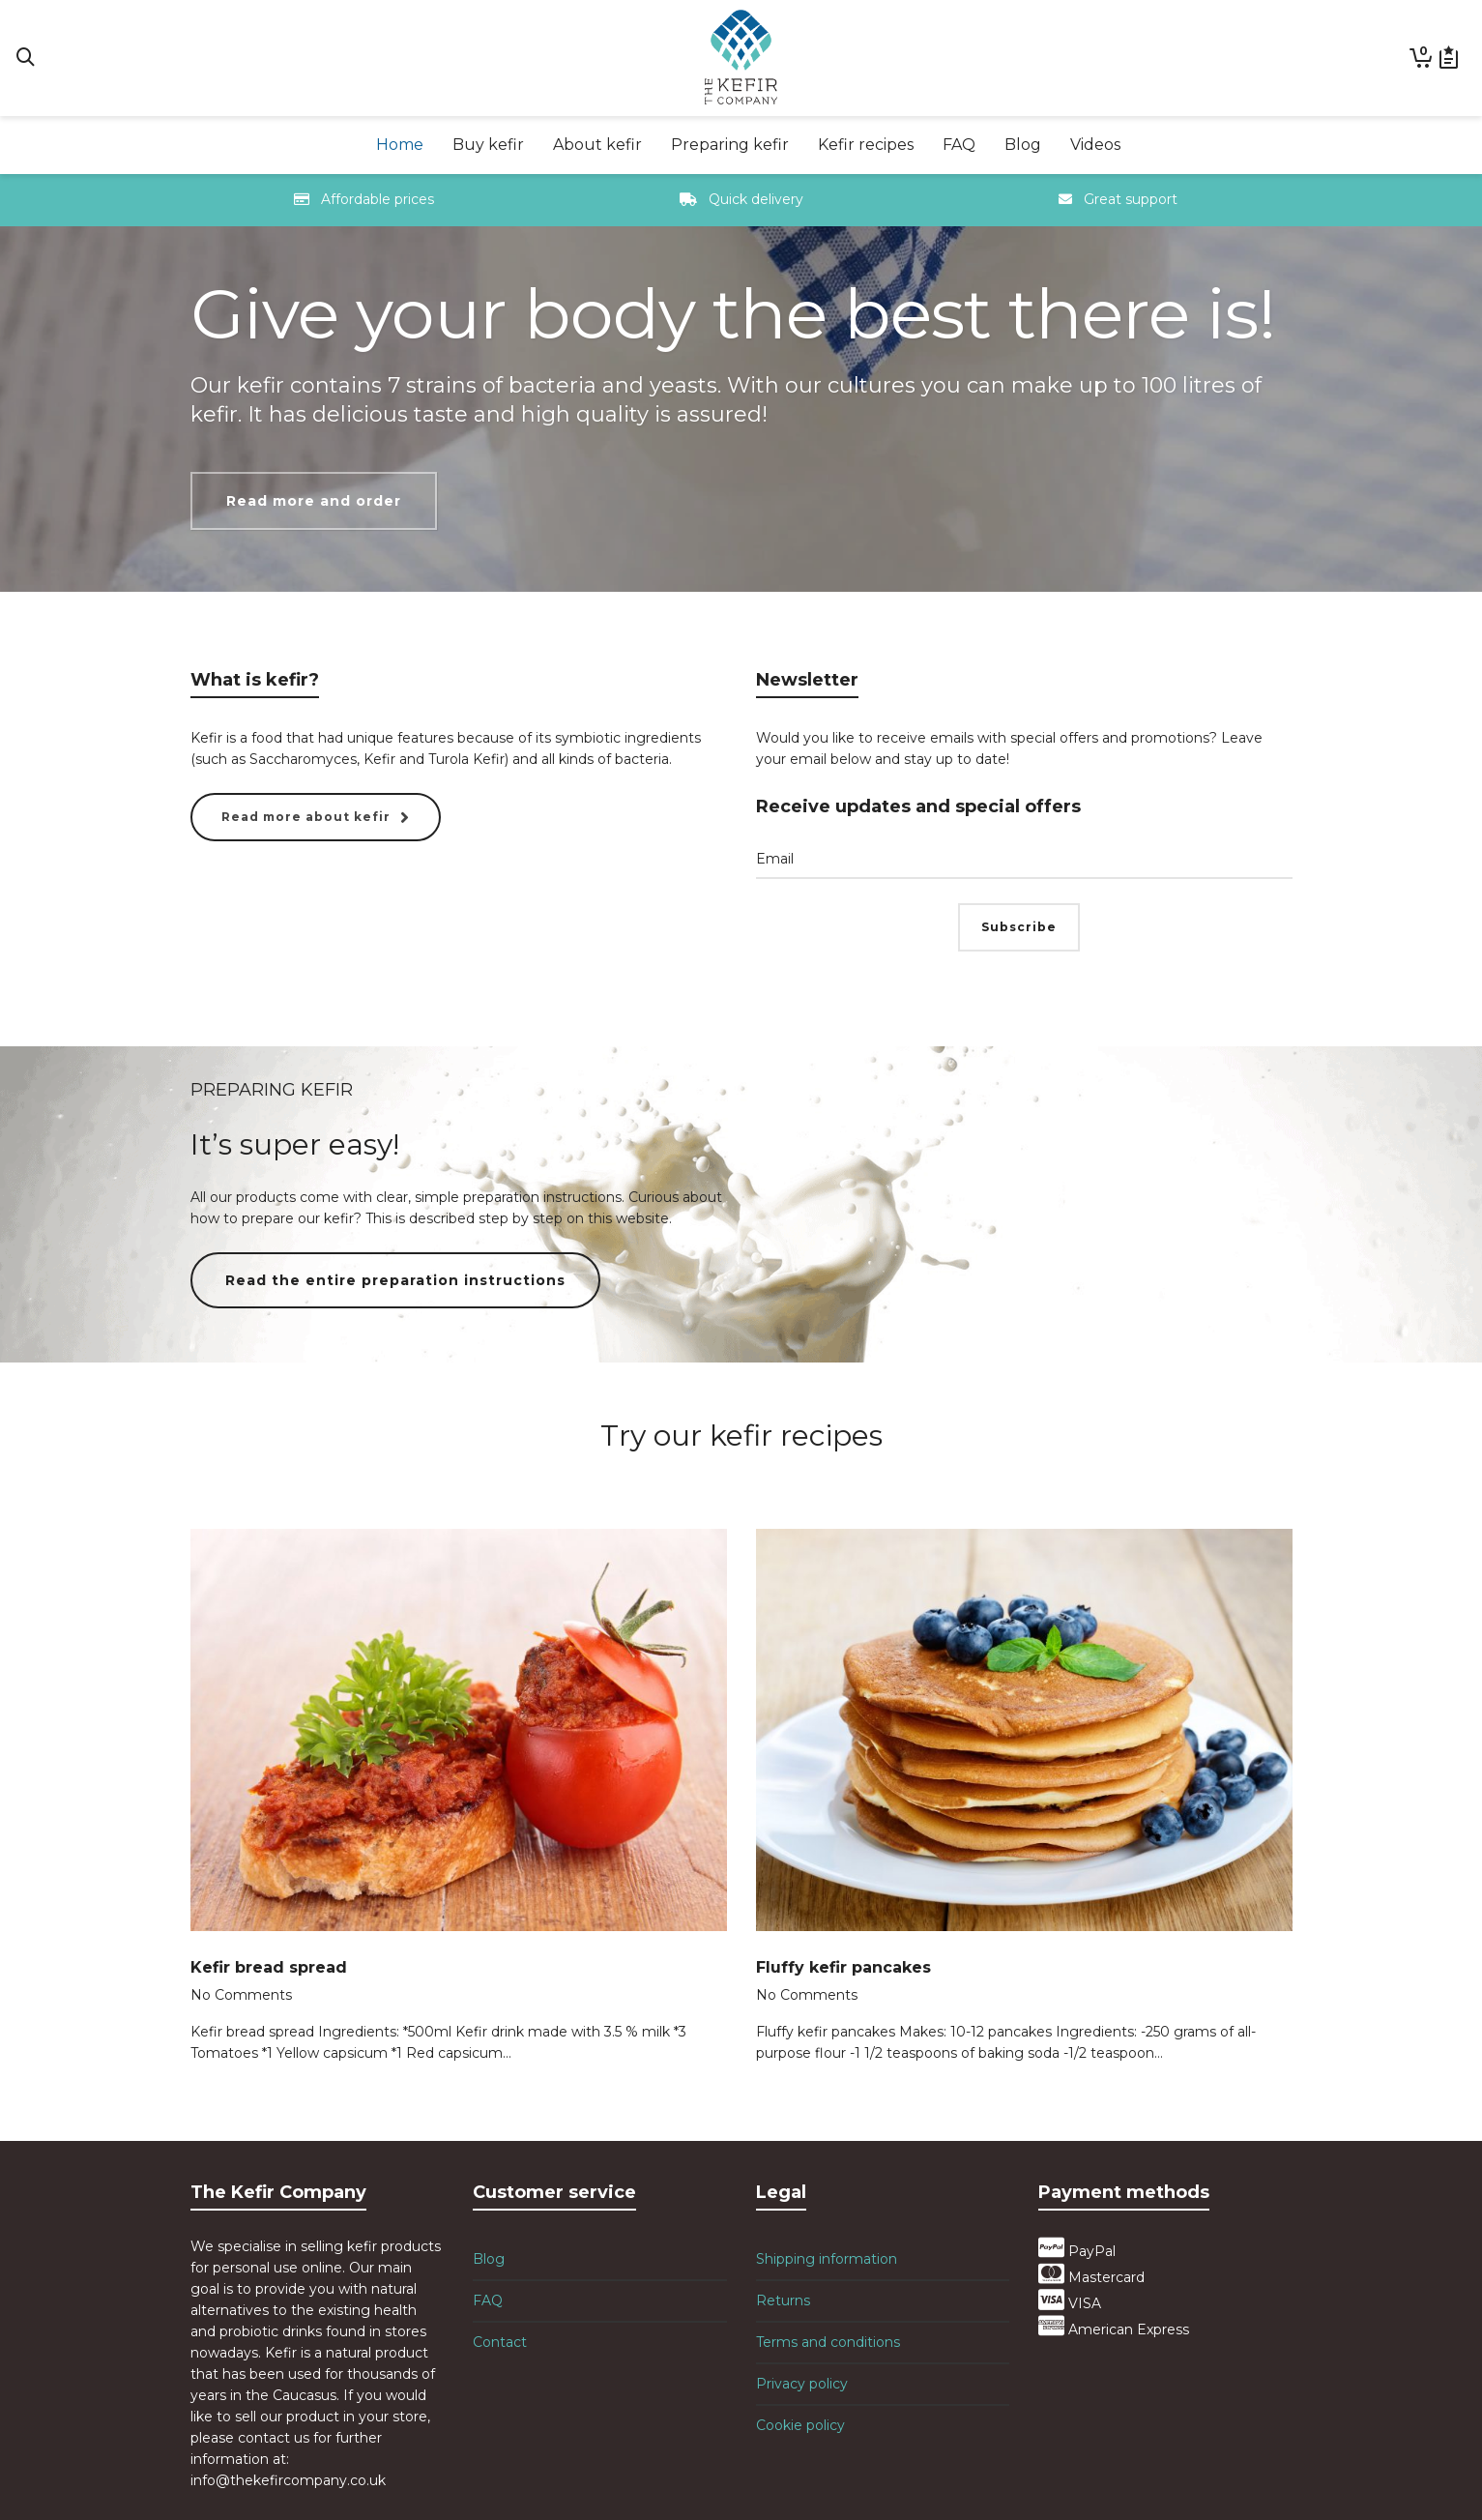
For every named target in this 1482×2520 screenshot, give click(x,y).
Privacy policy (802, 2383)
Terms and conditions (828, 2342)
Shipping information (826, 2259)
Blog (489, 2259)
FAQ (488, 2300)
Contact (500, 2342)
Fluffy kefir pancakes (843, 1967)
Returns (783, 2300)
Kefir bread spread (268, 1967)
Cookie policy (800, 2425)
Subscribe (1019, 927)
